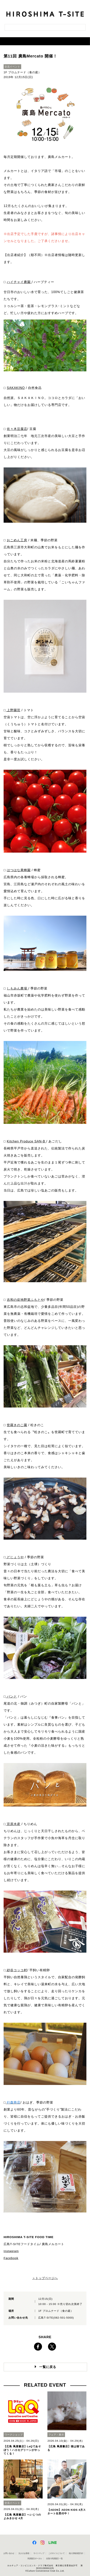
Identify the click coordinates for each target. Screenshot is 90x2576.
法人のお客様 (23, 2553)
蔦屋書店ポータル (34, 2558)
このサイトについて (56, 2553)
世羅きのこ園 (17, 1425)
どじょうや (15, 1557)
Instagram (11, 2251)
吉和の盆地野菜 (19, 1299)
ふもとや (37, 1299)
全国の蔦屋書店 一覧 (54, 2558)
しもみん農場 (17, 988)
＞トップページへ (45, 2278)
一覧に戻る (47, 2367)
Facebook (11, 2258)
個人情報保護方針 (76, 2553)
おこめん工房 (17, 540)
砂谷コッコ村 (17, 1970)
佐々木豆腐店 (17, 429)
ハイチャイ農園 (19, 282)
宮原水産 (13, 1824)
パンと (12, 1696)
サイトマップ (38, 2553)
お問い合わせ (8, 2553)
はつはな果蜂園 (19, 870)
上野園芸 (13, 710)
